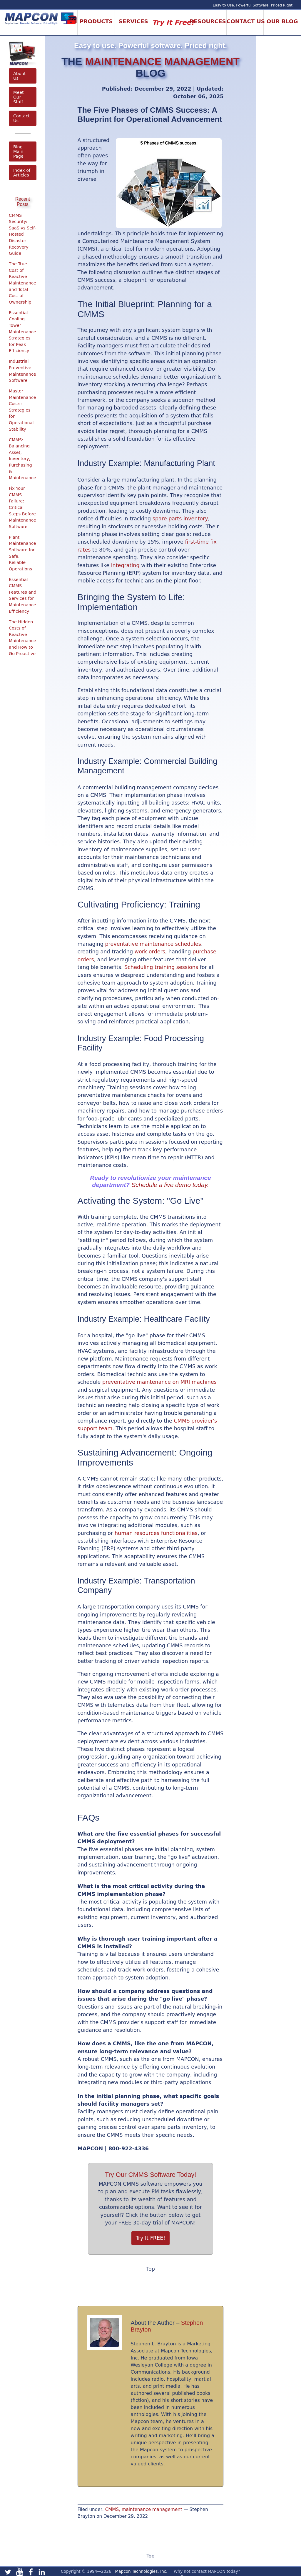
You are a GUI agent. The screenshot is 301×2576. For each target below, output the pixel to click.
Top (150, 2269)
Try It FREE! (150, 2238)
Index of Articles (21, 172)
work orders (150, 952)
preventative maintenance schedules (153, 944)
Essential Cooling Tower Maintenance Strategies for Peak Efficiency (22, 331)
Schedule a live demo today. (170, 1184)
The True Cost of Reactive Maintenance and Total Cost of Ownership (22, 283)
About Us (19, 76)
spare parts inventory (180, 519)
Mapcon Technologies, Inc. (141, 2571)
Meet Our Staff (18, 97)
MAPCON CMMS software (131, 2184)
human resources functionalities (156, 1533)
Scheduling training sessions (162, 967)
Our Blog (282, 21)
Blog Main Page (18, 151)
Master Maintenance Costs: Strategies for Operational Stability (22, 410)
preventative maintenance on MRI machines (159, 1382)
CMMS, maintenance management (143, 2509)
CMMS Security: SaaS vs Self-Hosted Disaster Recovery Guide (22, 234)
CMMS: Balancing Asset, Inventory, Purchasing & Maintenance (22, 458)
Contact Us (21, 118)
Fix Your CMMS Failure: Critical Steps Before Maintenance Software (22, 507)
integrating (125, 565)
